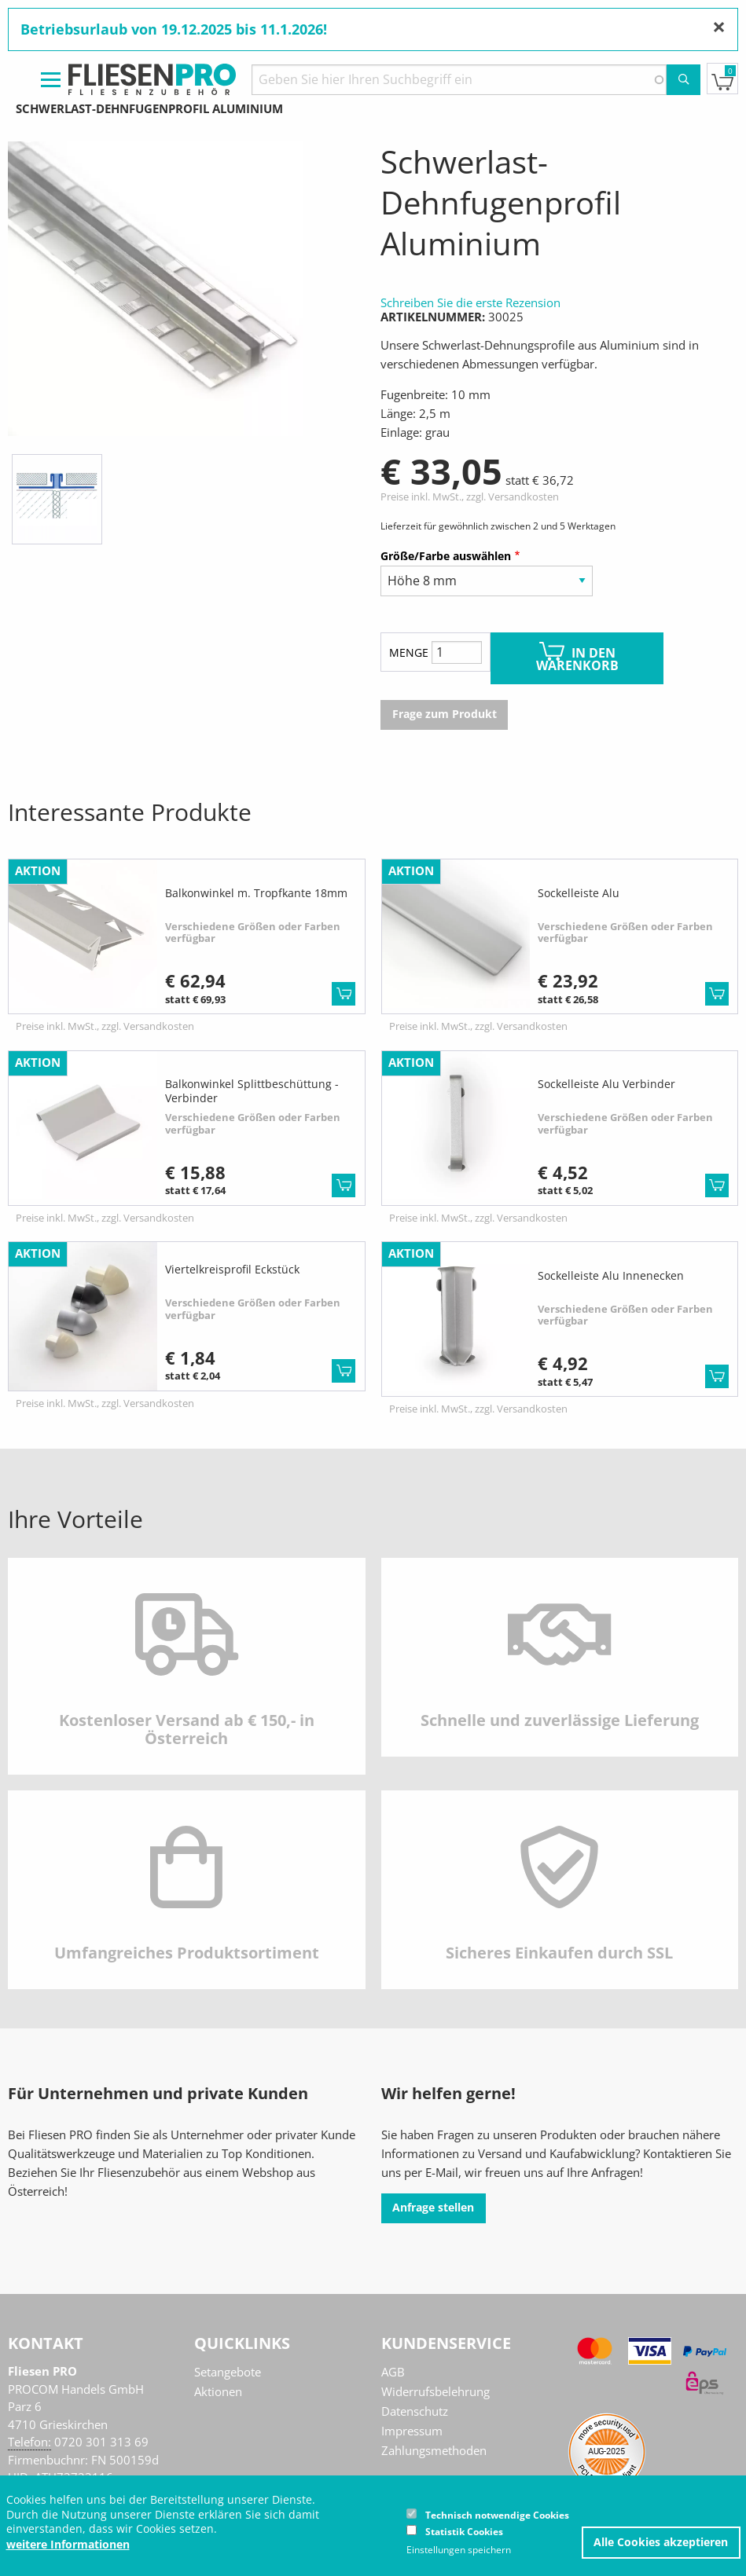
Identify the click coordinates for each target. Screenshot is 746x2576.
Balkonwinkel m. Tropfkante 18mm (256, 892)
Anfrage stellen (433, 2207)
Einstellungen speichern (458, 2550)
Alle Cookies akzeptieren (660, 2542)
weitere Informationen (68, 2544)
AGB (393, 2372)
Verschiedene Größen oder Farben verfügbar (252, 932)
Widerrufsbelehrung (435, 2391)
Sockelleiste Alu (578, 892)
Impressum (412, 2431)
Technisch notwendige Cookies (497, 2515)
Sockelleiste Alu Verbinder (606, 1083)
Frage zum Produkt (444, 714)
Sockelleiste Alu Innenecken (611, 1275)
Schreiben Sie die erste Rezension (470, 302)
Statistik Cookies (464, 2531)
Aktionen (218, 2391)
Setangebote (227, 2372)
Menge (408, 652)
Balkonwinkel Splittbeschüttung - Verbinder (252, 1090)
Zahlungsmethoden (434, 2450)
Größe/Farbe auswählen (445, 555)
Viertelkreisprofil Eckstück (232, 1269)
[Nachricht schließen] (719, 26)
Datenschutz (414, 2411)
